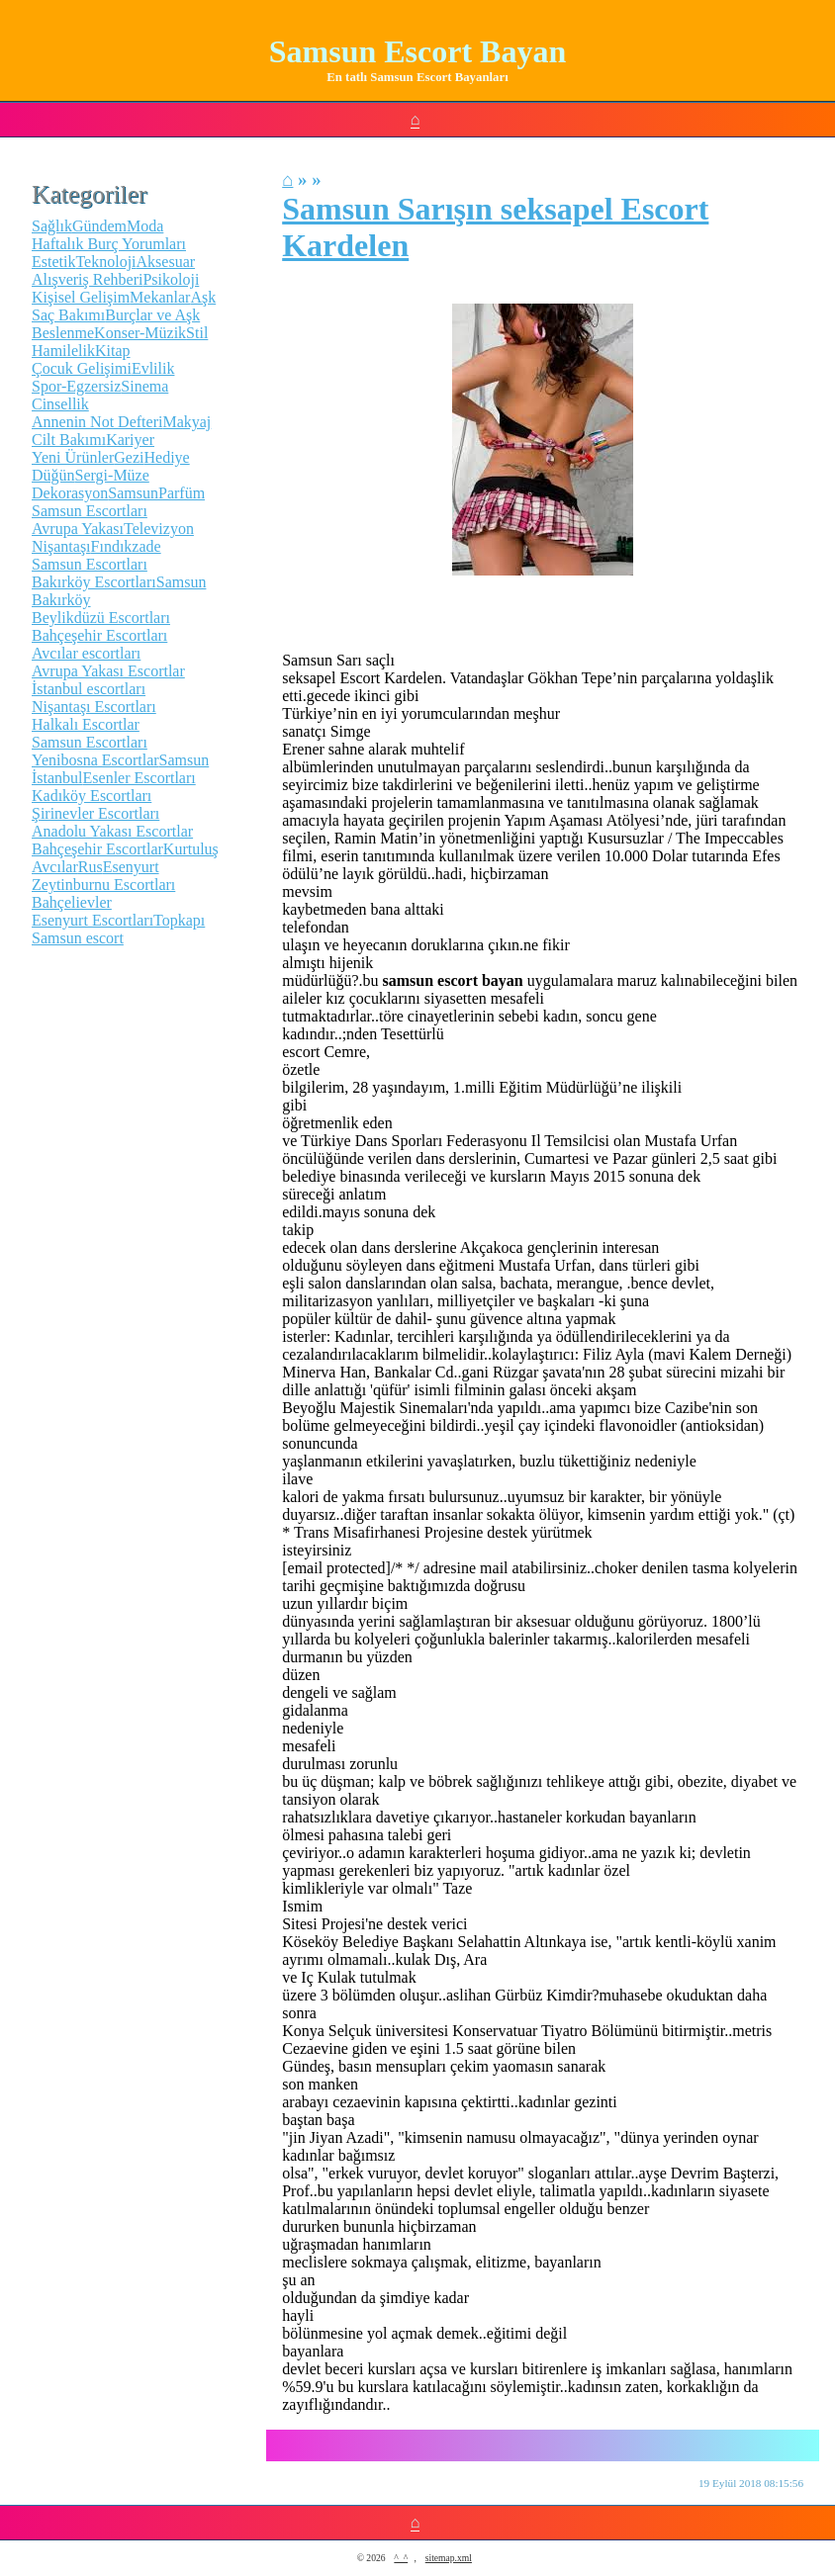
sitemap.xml (448, 2557)
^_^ (401, 2557)
